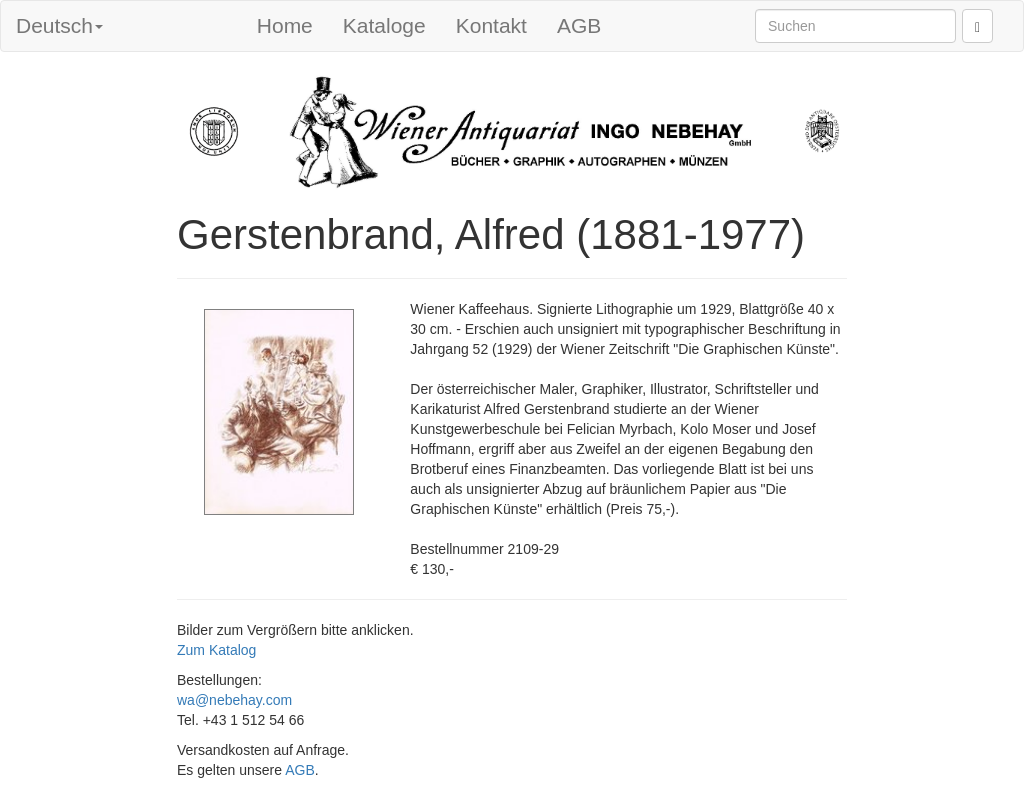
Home (285, 25)
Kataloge (384, 25)
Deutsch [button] (59, 25)
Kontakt (491, 25)
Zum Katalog (216, 650)
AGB (579, 25)
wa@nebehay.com (234, 700)
